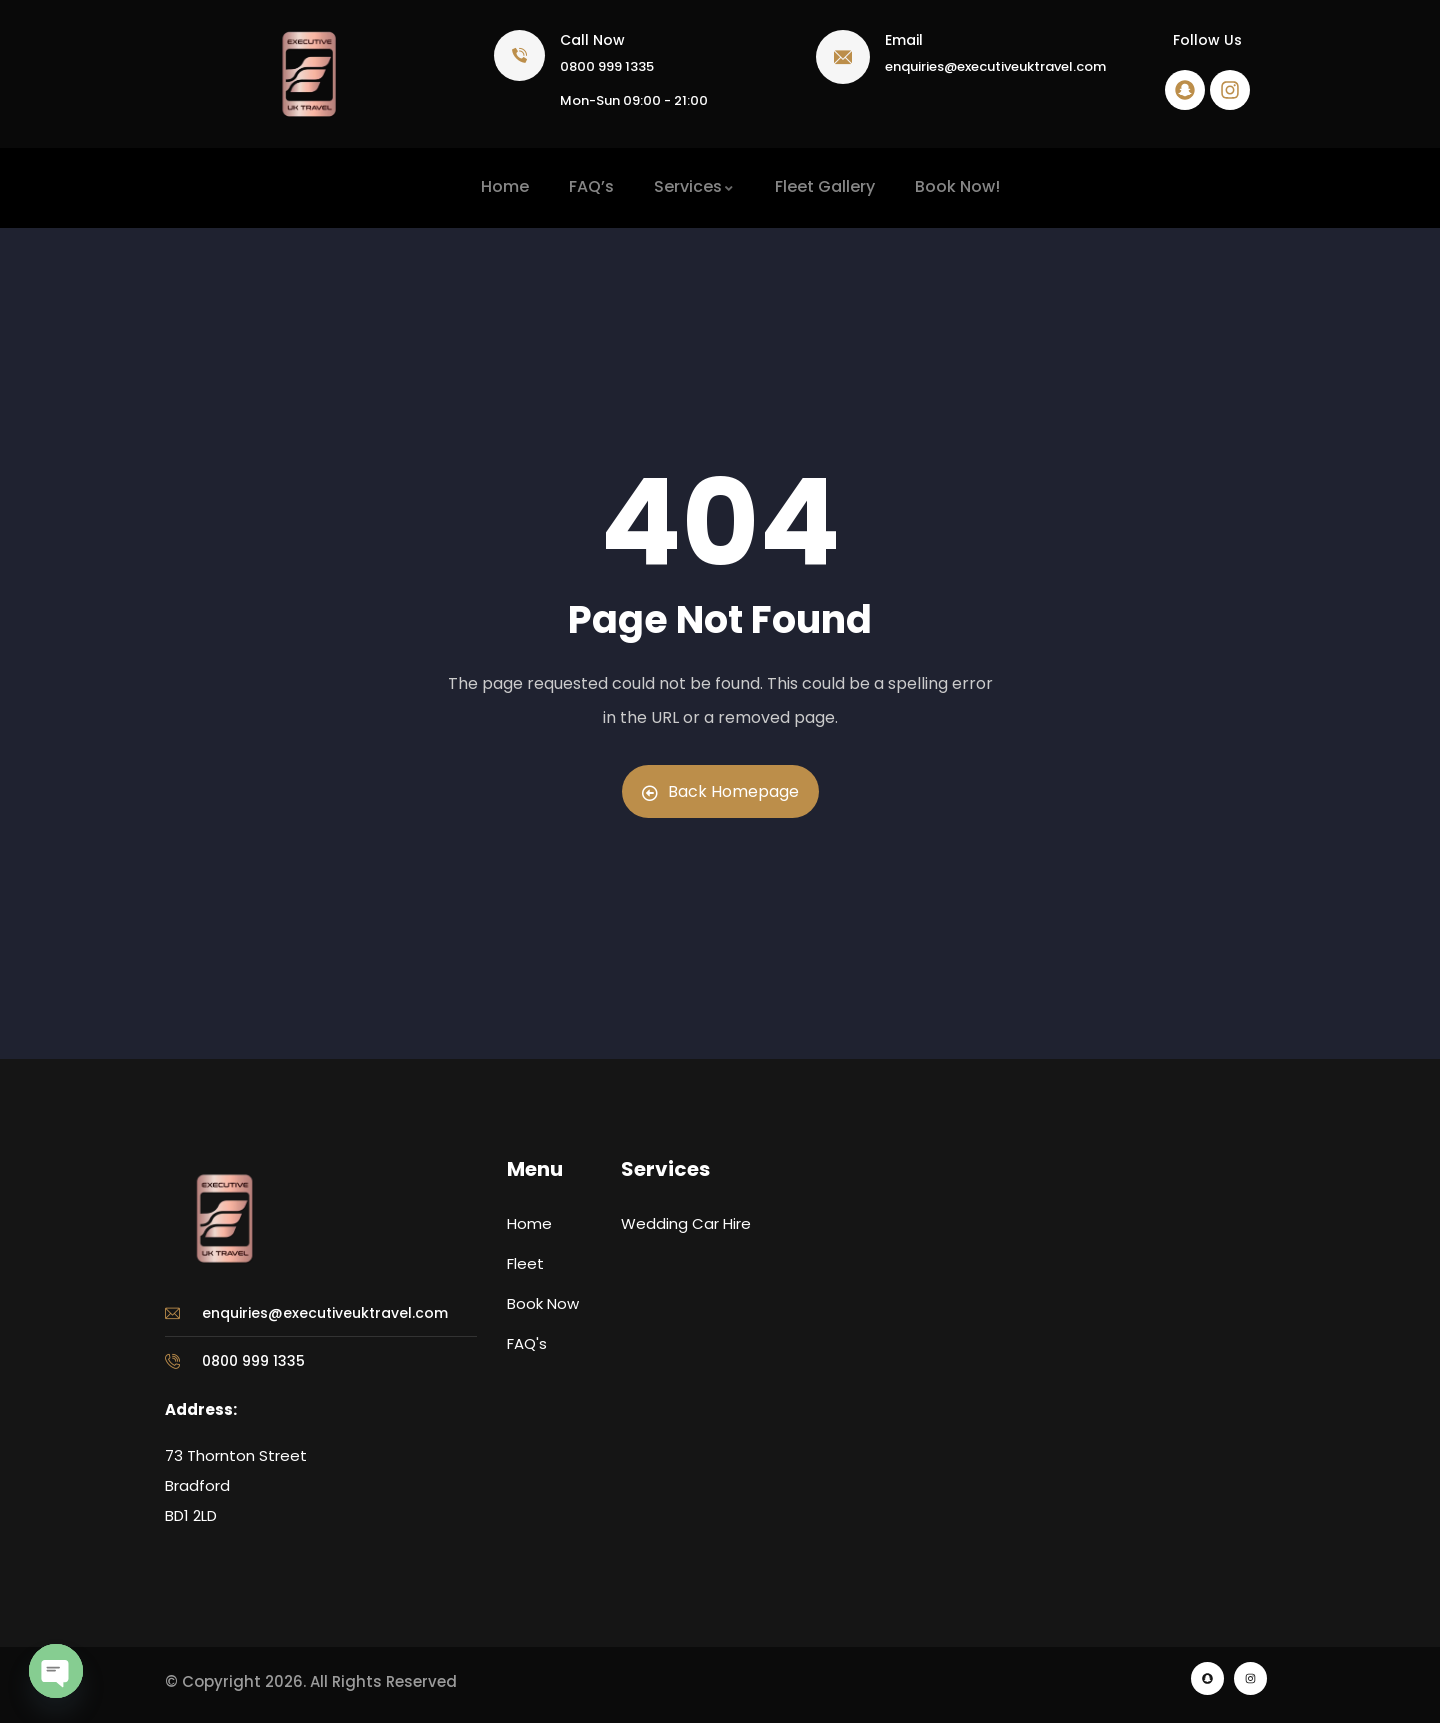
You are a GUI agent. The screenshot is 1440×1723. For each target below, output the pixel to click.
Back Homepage (720, 791)
